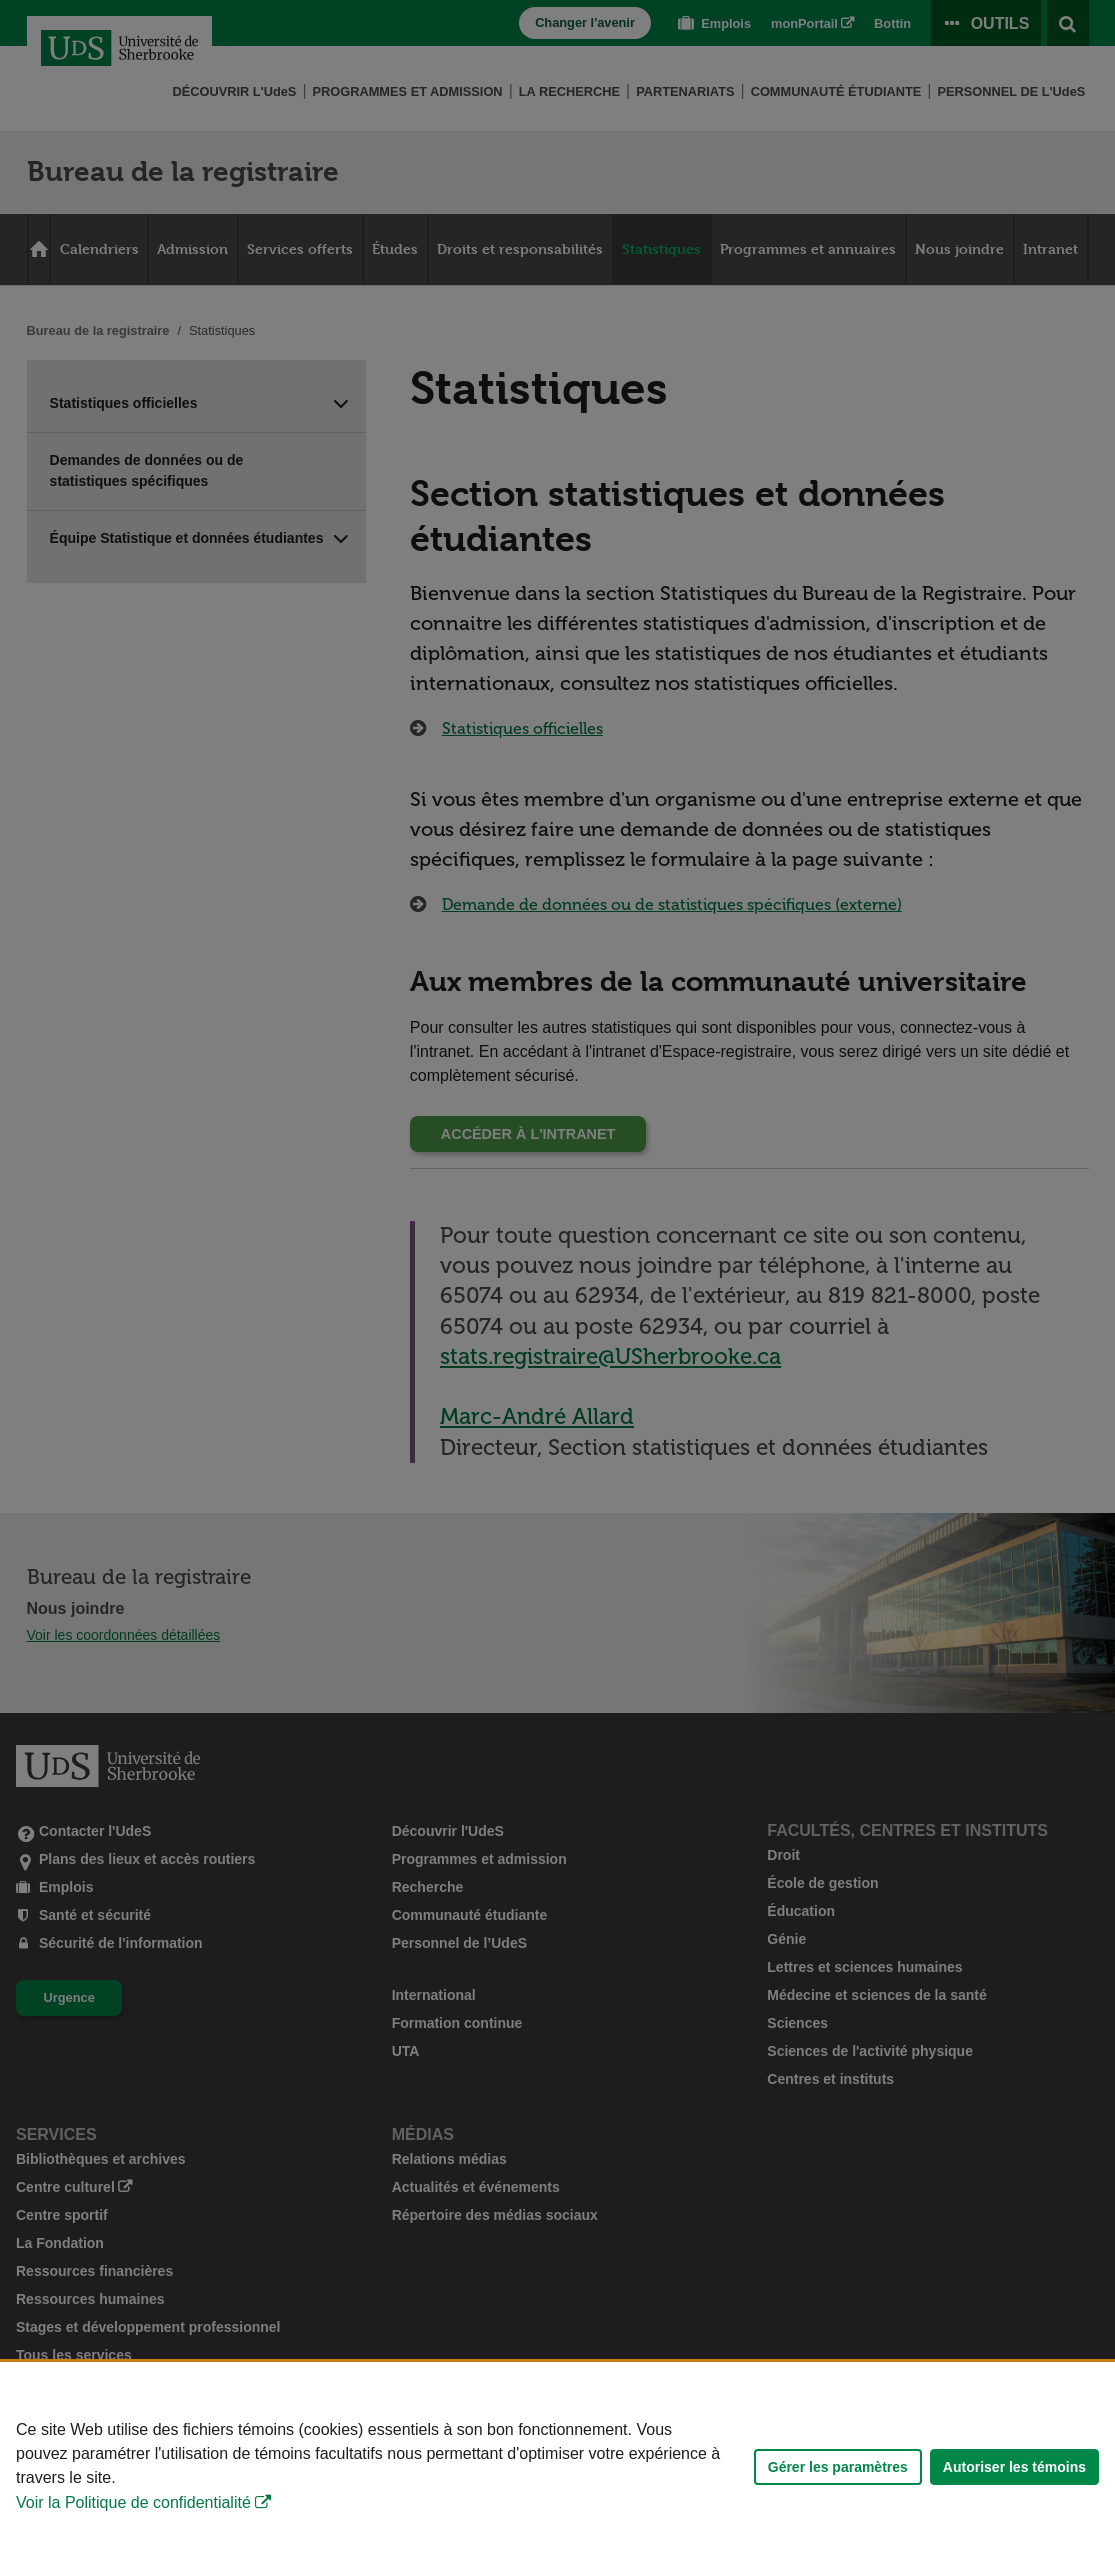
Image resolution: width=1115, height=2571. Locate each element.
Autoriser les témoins (1014, 2467)
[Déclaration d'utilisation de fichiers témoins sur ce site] (557, 2466)
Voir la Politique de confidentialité (133, 2502)
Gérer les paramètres (838, 2467)
